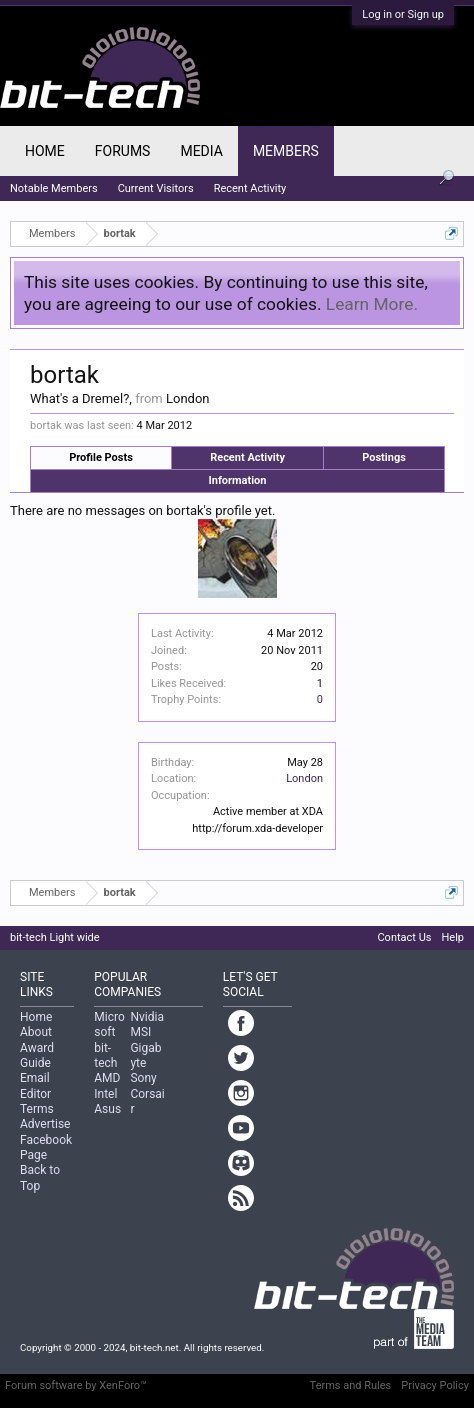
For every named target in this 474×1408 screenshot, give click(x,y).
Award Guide (37, 1055)
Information (238, 480)
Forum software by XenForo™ (76, 1385)
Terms (37, 1109)
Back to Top (40, 1177)
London (304, 778)
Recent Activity (247, 457)
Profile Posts (101, 457)
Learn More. (372, 304)
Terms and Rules (351, 1385)
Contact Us (404, 937)
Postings (384, 457)
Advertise (45, 1124)
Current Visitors (156, 188)
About (36, 1032)
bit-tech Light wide (55, 937)
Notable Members (54, 188)
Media (201, 151)
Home (45, 151)
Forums (123, 151)
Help (452, 937)
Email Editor (35, 1085)
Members (286, 151)
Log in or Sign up (403, 14)
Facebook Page (46, 1147)
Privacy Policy (435, 1385)
